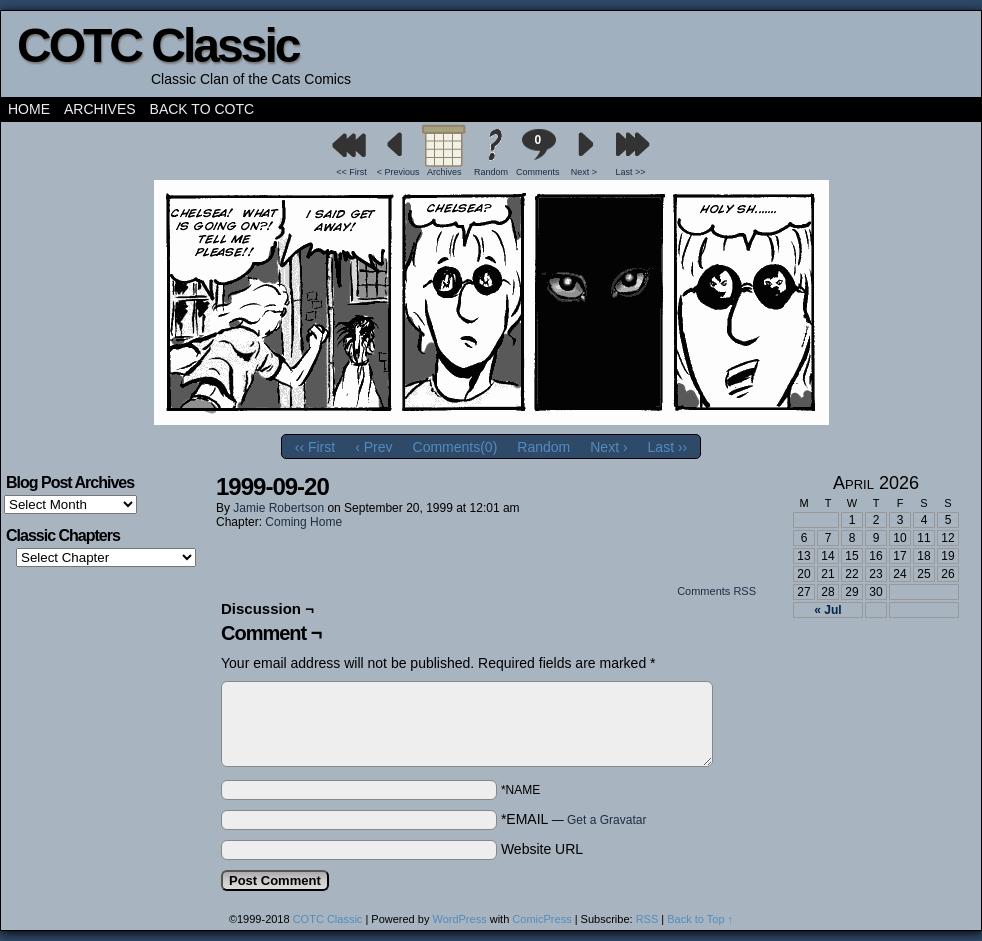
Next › (608, 447)
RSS (647, 919)
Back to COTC (202, 109)
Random (491, 172)
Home (29, 109)
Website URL (542, 849)
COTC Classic (157, 45)
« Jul (827, 610)
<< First (351, 172)
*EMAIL (574, 819)
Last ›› (668, 447)
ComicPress (541, 919)
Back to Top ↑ (700, 919)
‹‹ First (315, 447)
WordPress (459, 919)
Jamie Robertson (278, 508)
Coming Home (303, 522)
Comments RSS (716, 591)
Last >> (631, 172)
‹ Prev (373, 447)
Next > (584, 172)
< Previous (398, 172)
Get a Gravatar (606, 820)
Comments (538, 152)
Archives (100, 109)
